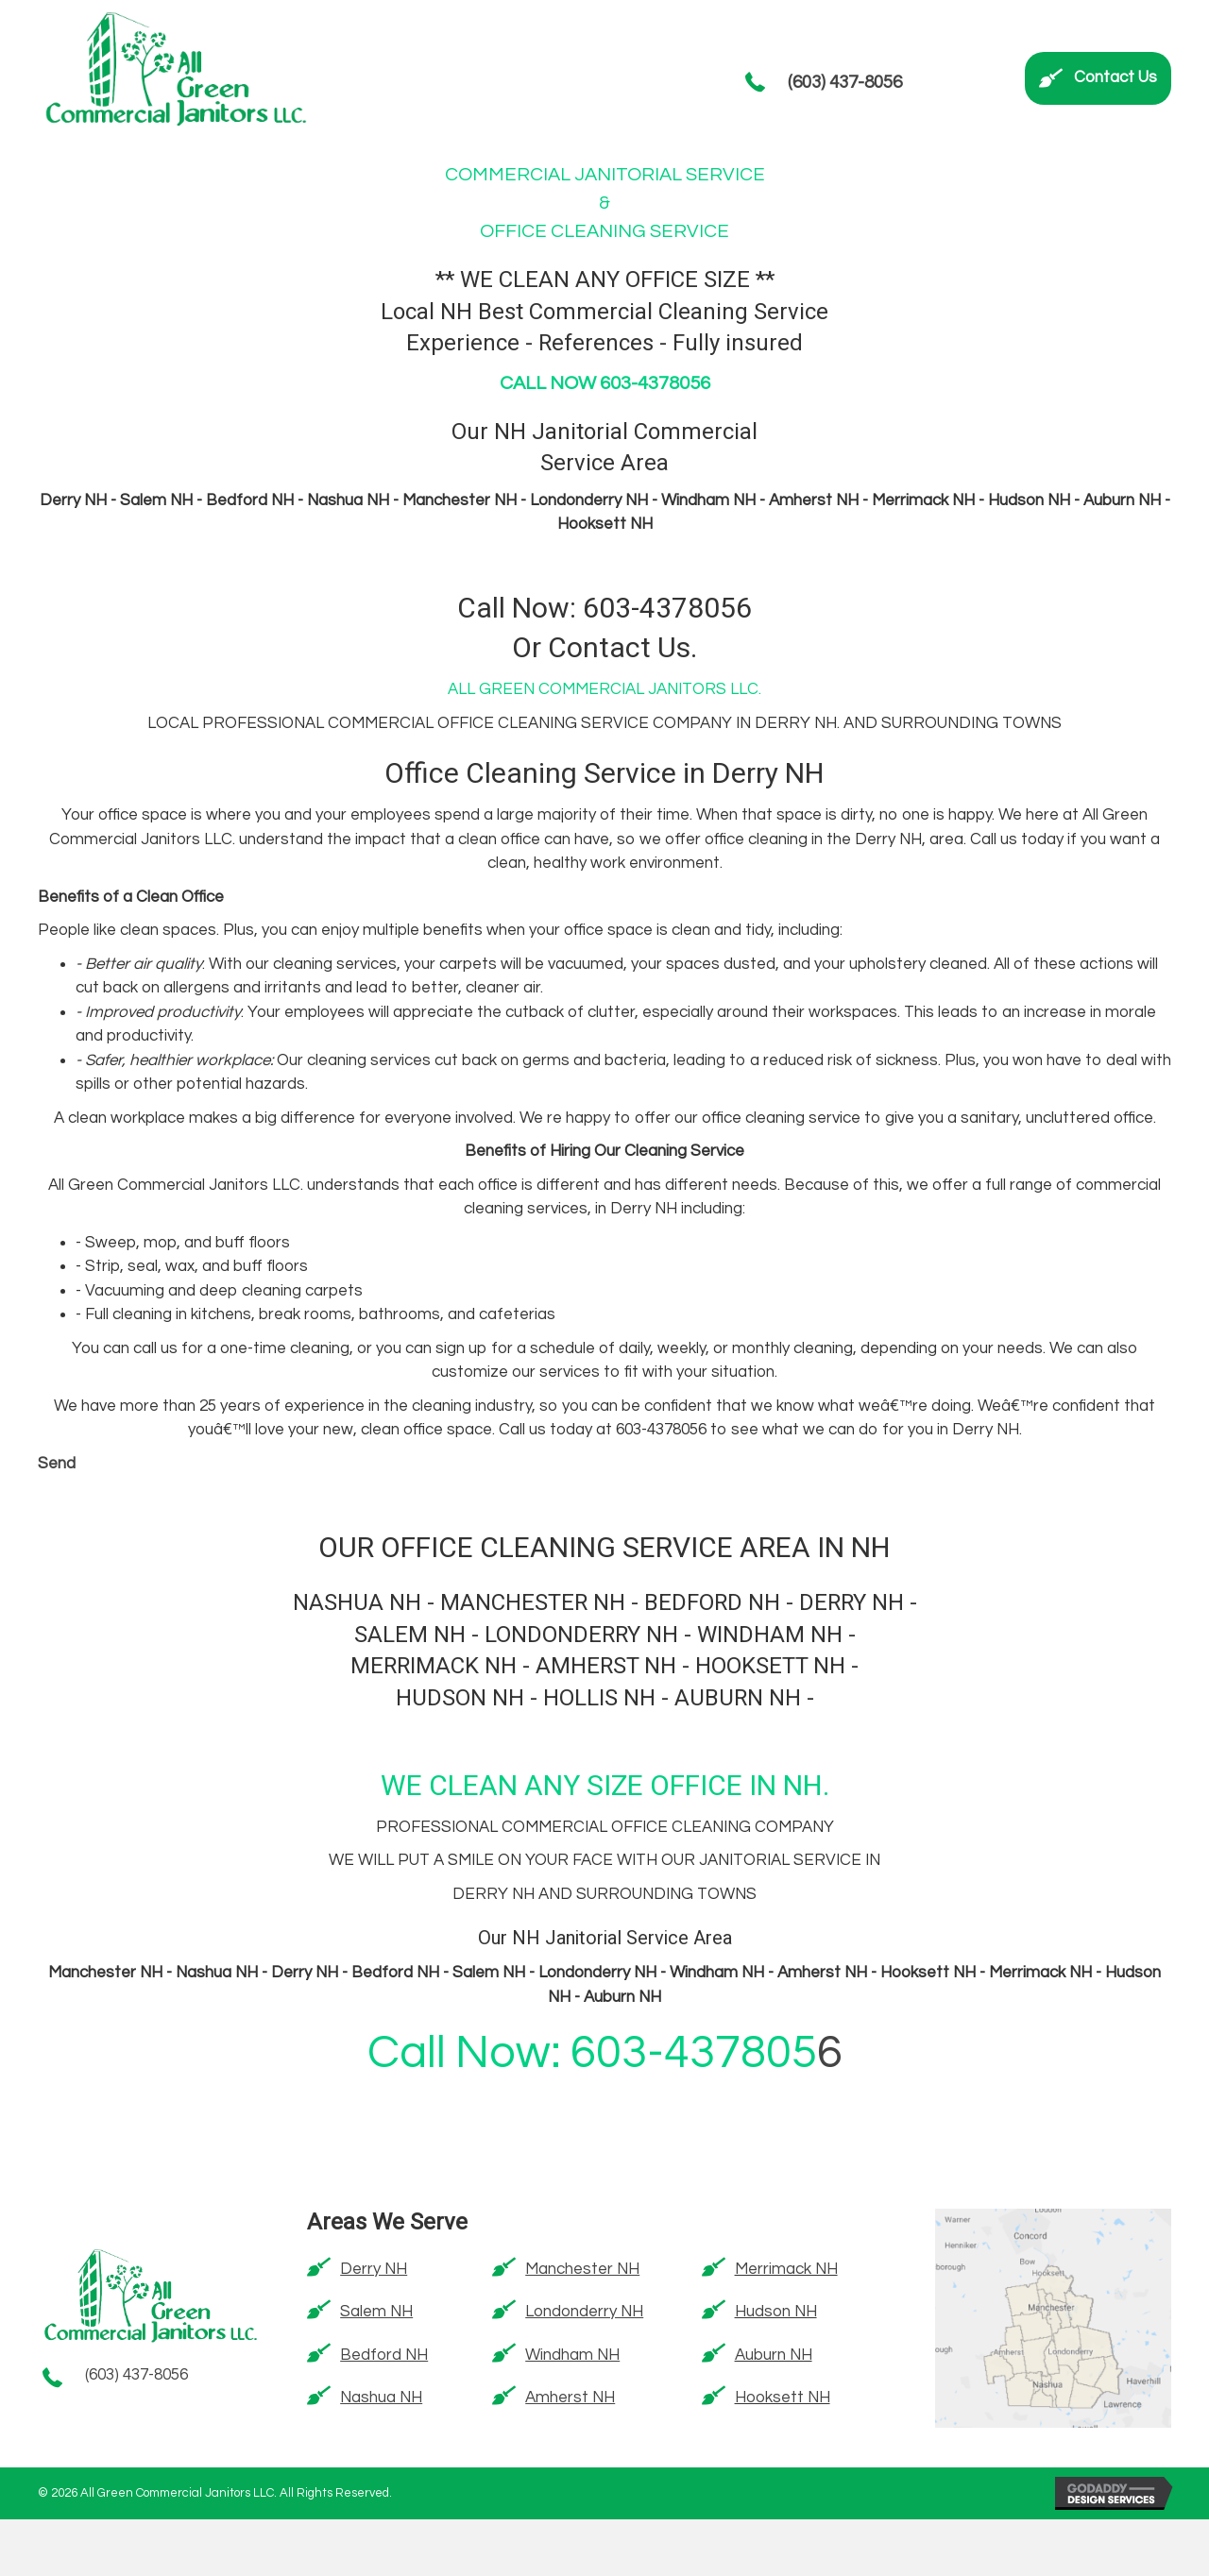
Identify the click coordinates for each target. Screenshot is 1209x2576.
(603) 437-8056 (845, 82)
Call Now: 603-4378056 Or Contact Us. (604, 628)
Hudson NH (776, 2311)
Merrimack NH (786, 2269)
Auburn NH (773, 2355)
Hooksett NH (782, 2397)
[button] (1098, 78)
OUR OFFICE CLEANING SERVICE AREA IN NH (604, 1548)
